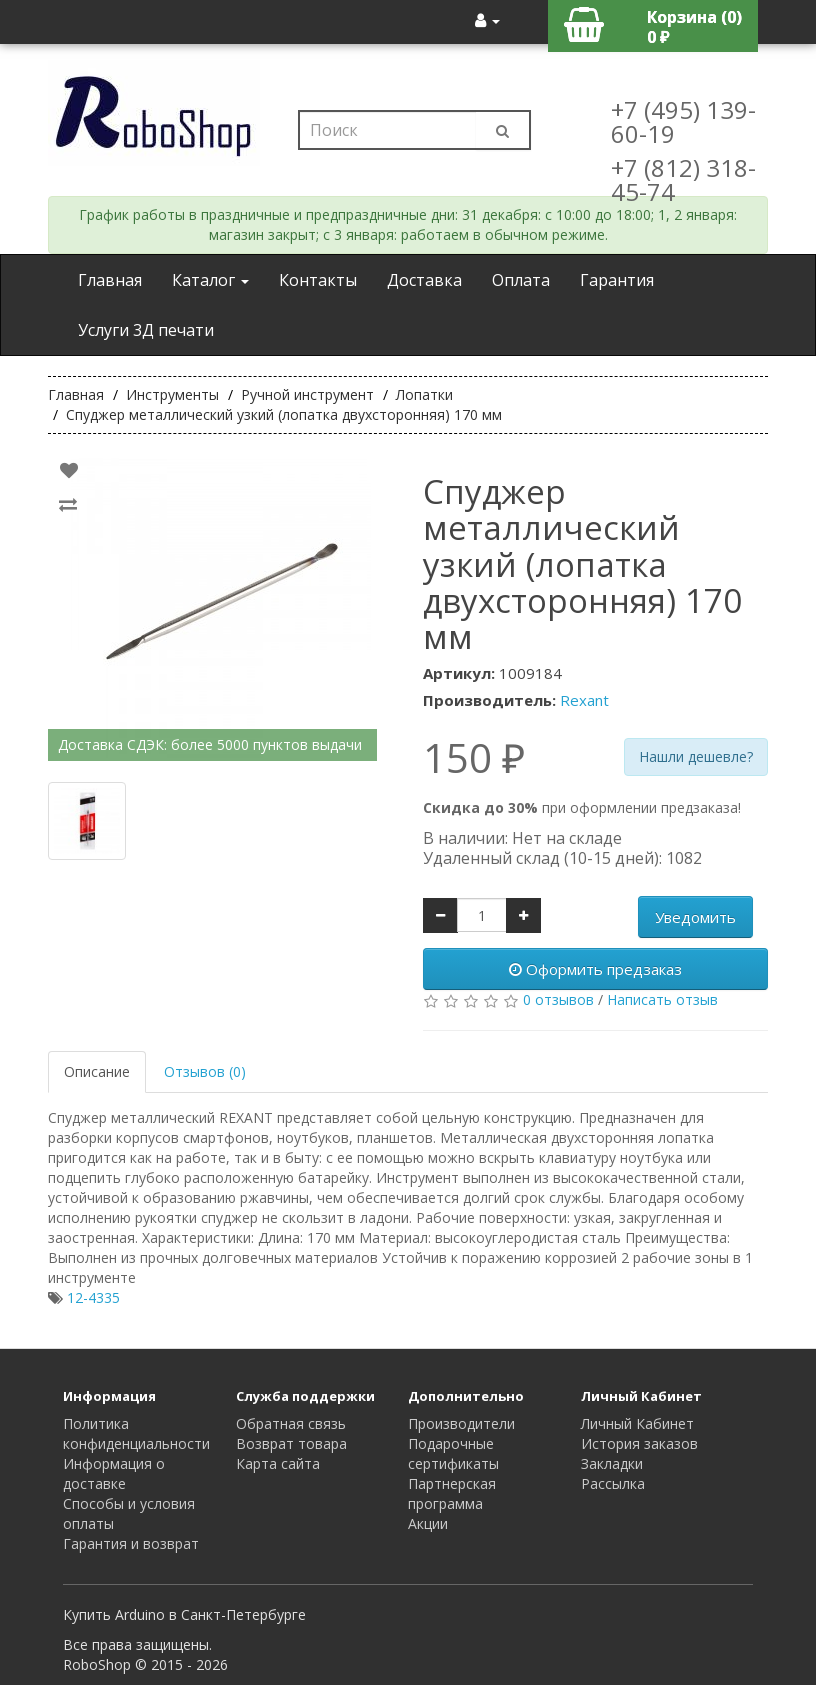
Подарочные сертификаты (453, 1453)
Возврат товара (291, 1443)
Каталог (210, 280)
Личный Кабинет (637, 1423)
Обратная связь (291, 1423)
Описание (97, 1071)
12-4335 (93, 1297)
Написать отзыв (662, 999)
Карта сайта (278, 1463)
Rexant (584, 700)
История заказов (639, 1443)
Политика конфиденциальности (136, 1433)
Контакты (318, 280)
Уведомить (695, 917)
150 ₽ (474, 758)
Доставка (424, 280)
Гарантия (617, 280)
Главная (110, 280)
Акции (428, 1523)
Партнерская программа (452, 1493)
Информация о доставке (114, 1473)
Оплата (521, 280)
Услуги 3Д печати (146, 330)
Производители (461, 1423)
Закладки (612, 1463)
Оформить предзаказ (595, 969)
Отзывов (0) (205, 1071)
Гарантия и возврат (131, 1543)
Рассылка (613, 1483)
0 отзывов (558, 999)
